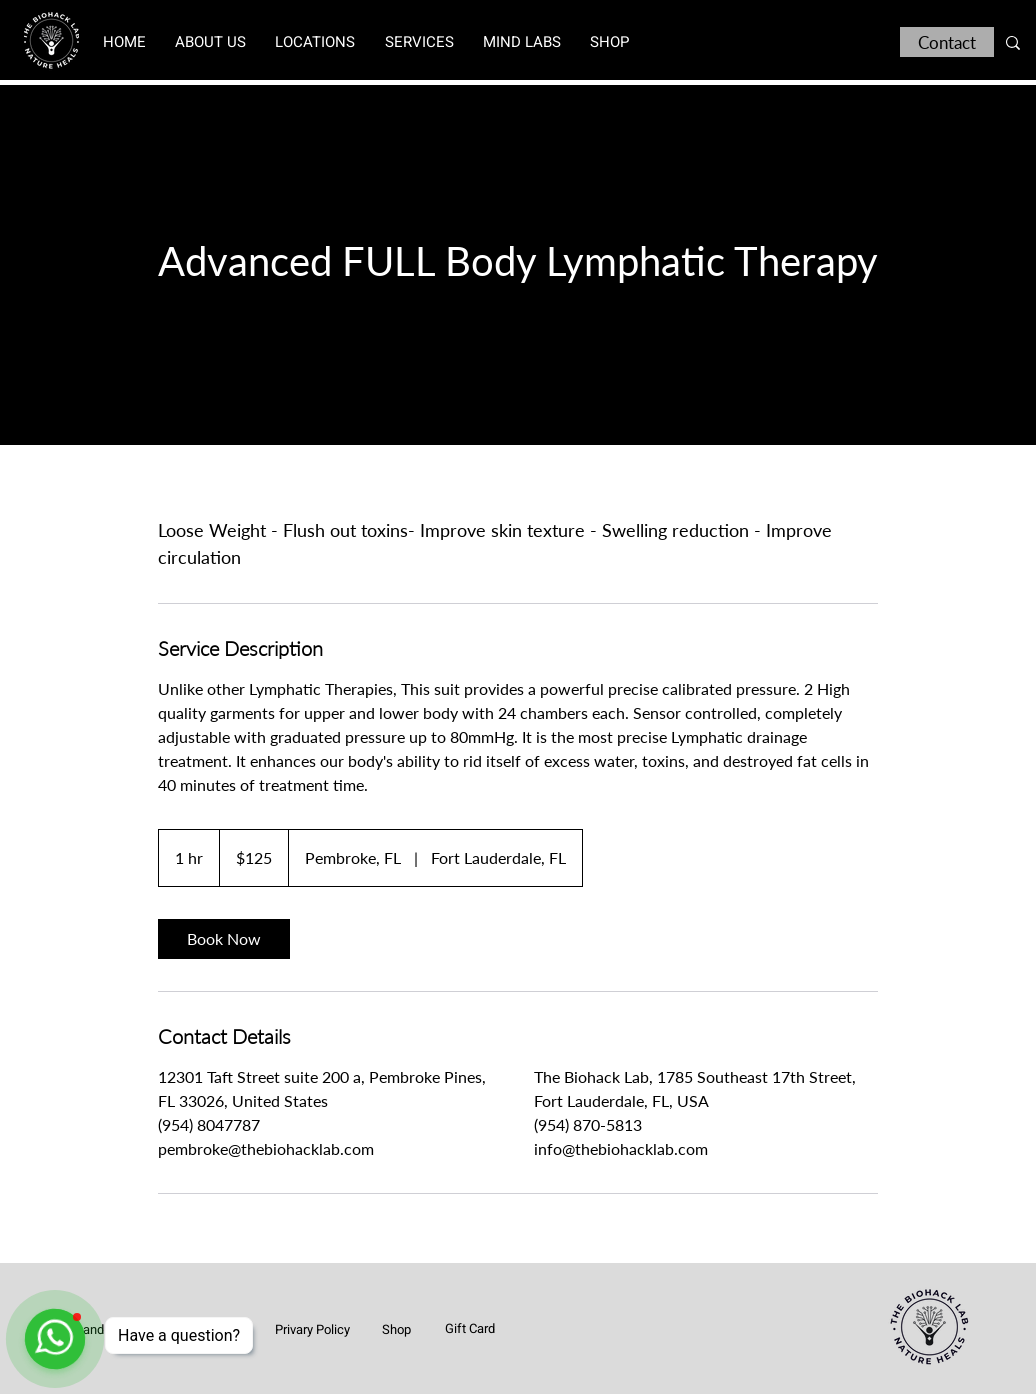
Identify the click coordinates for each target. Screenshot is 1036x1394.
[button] (315, 42)
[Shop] (396, 1329)
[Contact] (947, 42)
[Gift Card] (470, 1328)
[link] (224, 939)
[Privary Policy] (312, 1329)
